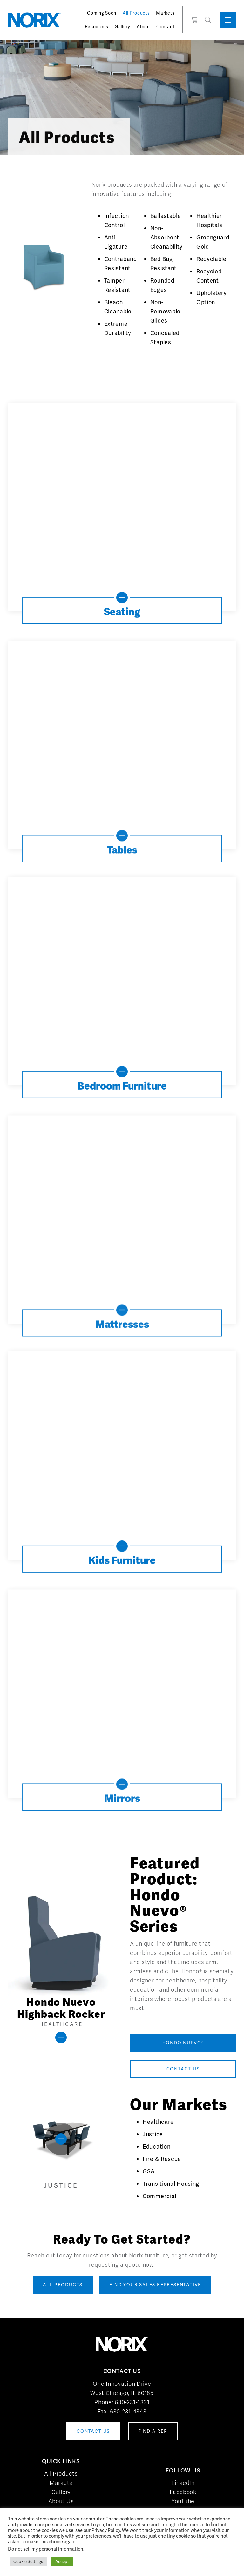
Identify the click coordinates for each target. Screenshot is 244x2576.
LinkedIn (183, 2482)
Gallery (122, 27)
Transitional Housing (171, 2183)
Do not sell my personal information (45, 2549)
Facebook (183, 2492)
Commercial (159, 2196)
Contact (165, 27)
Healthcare (158, 2121)
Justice (153, 2134)
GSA (149, 2171)
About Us (61, 2501)
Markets (165, 13)
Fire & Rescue (162, 2159)
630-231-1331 (132, 2402)
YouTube (183, 2501)
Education (156, 2146)
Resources (96, 27)
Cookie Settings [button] (28, 2561)
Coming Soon (101, 13)
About (143, 27)
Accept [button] (62, 2561)
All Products (136, 13)
